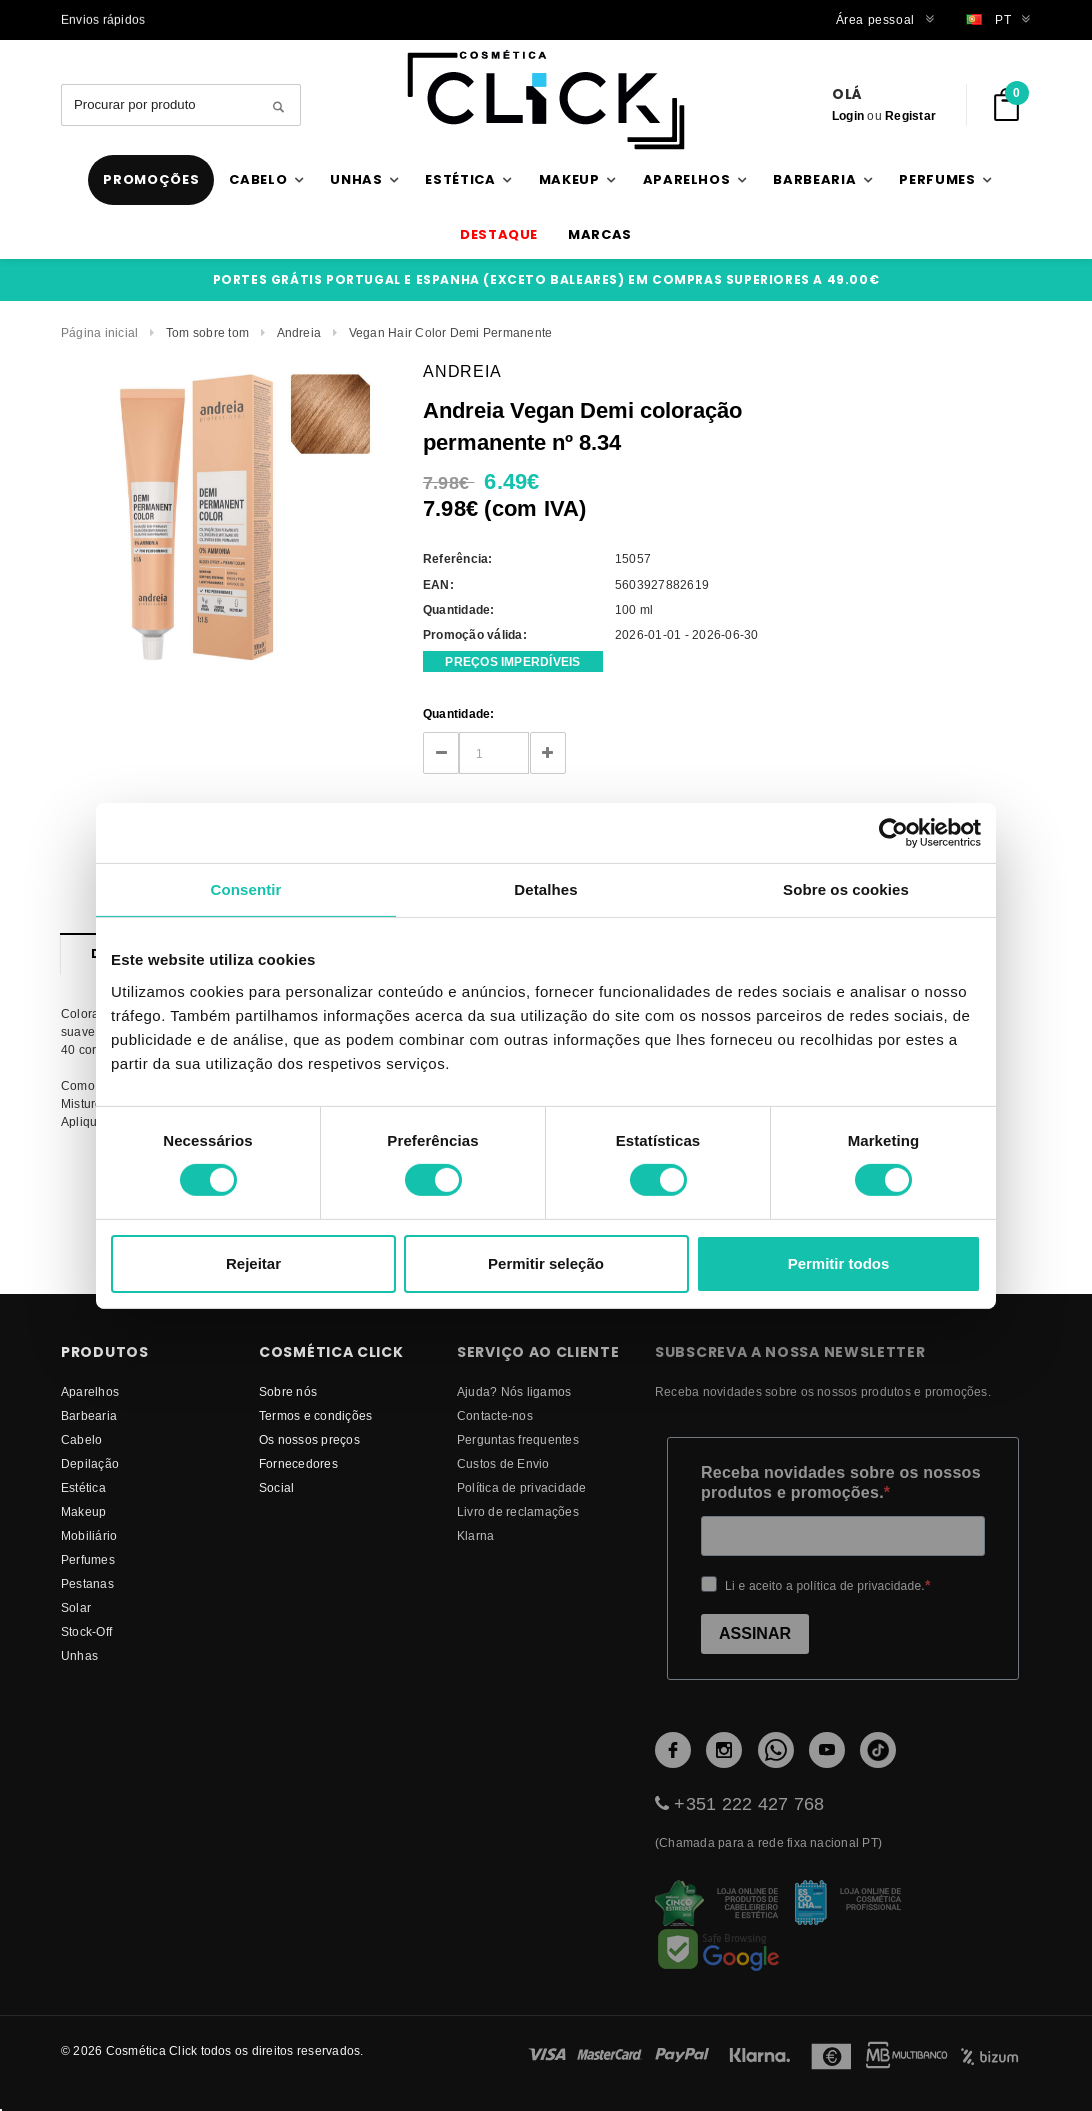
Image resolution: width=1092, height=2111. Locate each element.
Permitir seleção (546, 1263)
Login (848, 115)
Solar (76, 1607)
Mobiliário (89, 1535)
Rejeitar (253, 1263)
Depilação (90, 1463)
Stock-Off (86, 1631)
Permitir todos (839, 1263)
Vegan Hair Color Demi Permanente (451, 332)
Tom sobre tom (207, 332)
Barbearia (89, 1415)
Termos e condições (315, 1415)
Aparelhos (90, 1391)
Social (276, 1487)
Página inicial (99, 332)
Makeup (83, 1511)
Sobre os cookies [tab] (846, 888)
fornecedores (298, 1463)
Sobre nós (288, 1391)
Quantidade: (459, 713)
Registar (910, 115)
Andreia (299, 332)
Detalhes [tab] (545, 888)
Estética (83, 1487)
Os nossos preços (309, 1439)
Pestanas (87, 1583)
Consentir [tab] (246, 888)
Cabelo (81, 1439)
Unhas (79, 1655)
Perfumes (88, 1559)
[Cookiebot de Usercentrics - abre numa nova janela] (893, 832)
